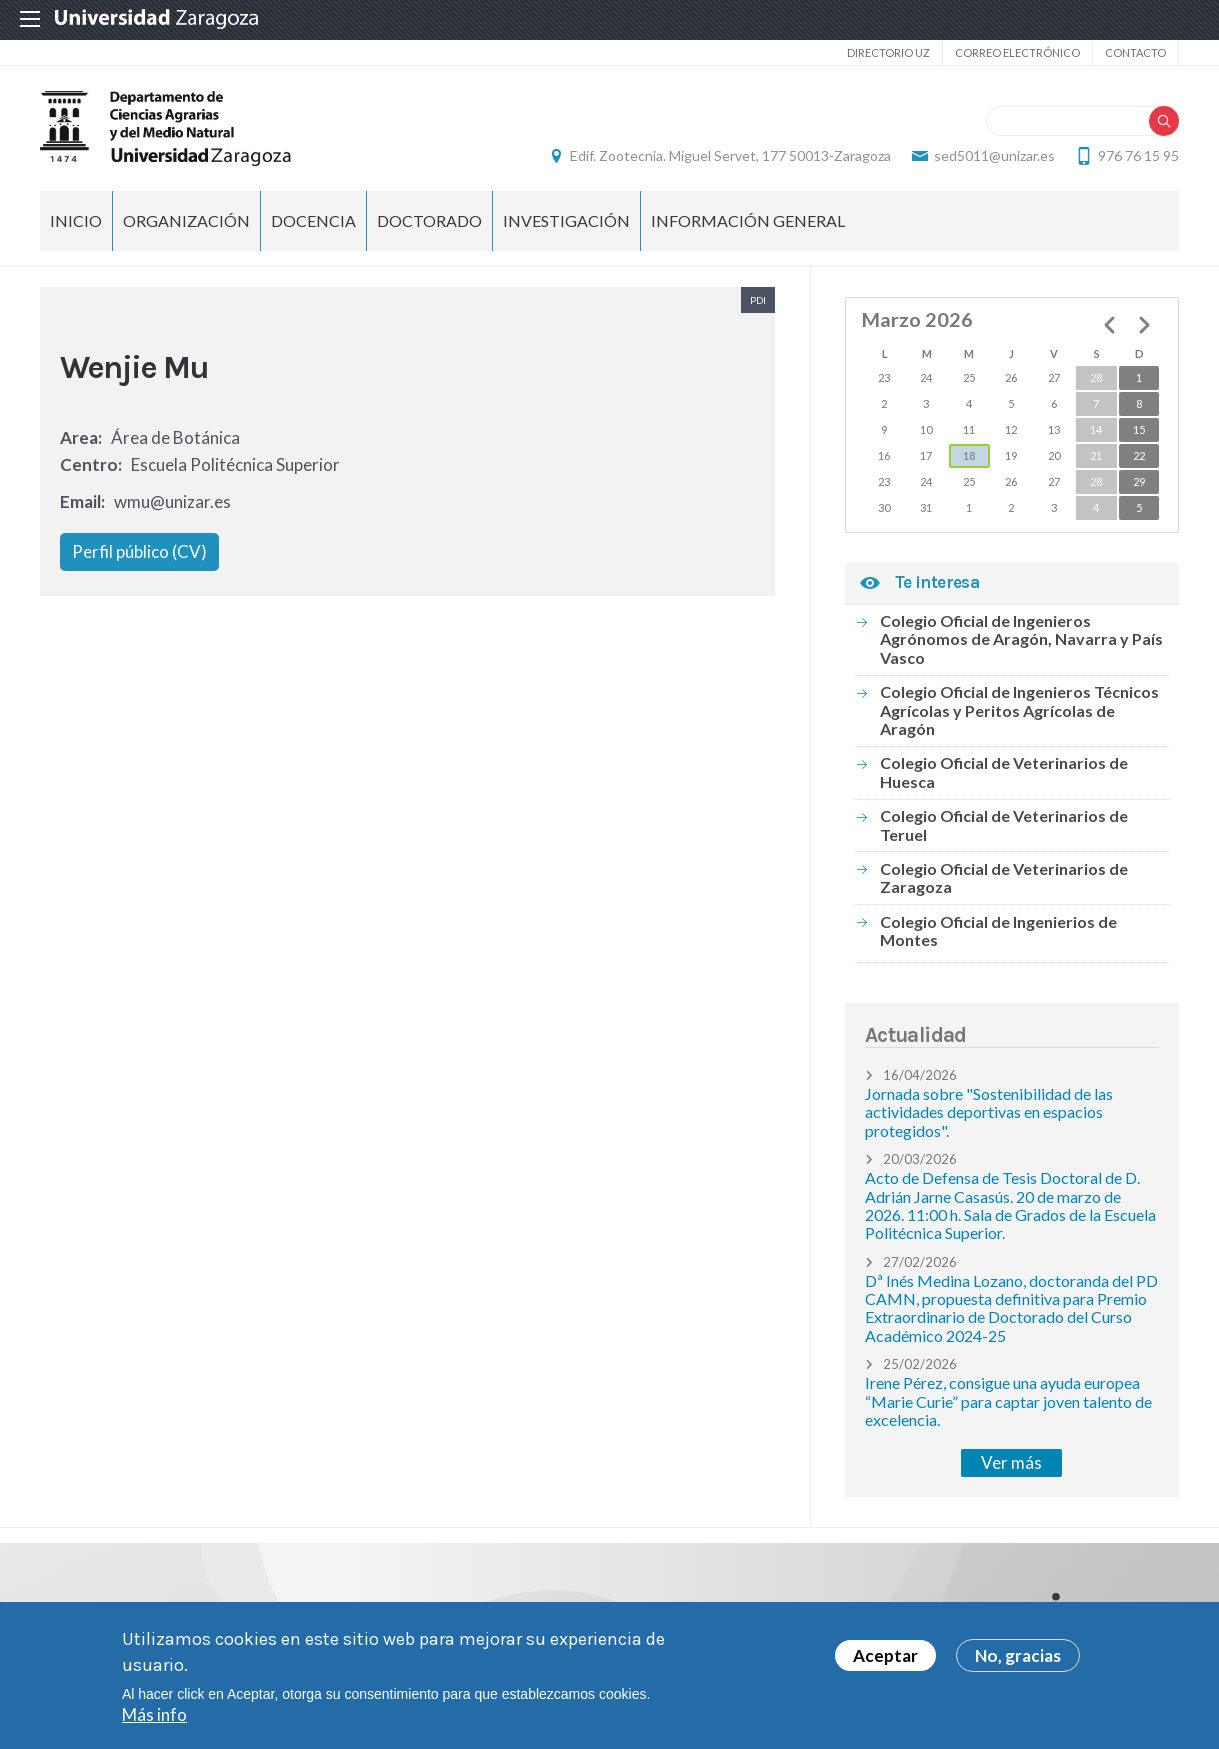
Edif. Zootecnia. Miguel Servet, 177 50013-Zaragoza (730, 155)
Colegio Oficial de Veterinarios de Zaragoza (1004, 877)
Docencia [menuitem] (313, 220)
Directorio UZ (888, 52)
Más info (154, 1718)
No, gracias (1018, 1659)
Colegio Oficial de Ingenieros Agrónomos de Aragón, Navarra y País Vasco (1021, 639)
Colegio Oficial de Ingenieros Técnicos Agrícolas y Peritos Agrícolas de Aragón (1019, 710)
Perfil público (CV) (139, 551)
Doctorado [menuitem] (429, 220)
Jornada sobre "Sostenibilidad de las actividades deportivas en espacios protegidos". (989, 1112)
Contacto (1135, 52)
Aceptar (885, 1659)
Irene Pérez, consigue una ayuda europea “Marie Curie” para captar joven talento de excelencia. (1008, 1401)
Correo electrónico (1017, 52)
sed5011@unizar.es (994, 155)
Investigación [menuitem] (566, 220)
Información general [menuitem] (748, 220)
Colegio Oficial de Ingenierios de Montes (998, 930)
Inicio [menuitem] (76, 220)
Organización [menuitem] (186, 220)
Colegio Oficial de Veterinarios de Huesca (1004, 771)
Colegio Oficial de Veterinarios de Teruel (1004, 824)
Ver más (1011, 1462)
